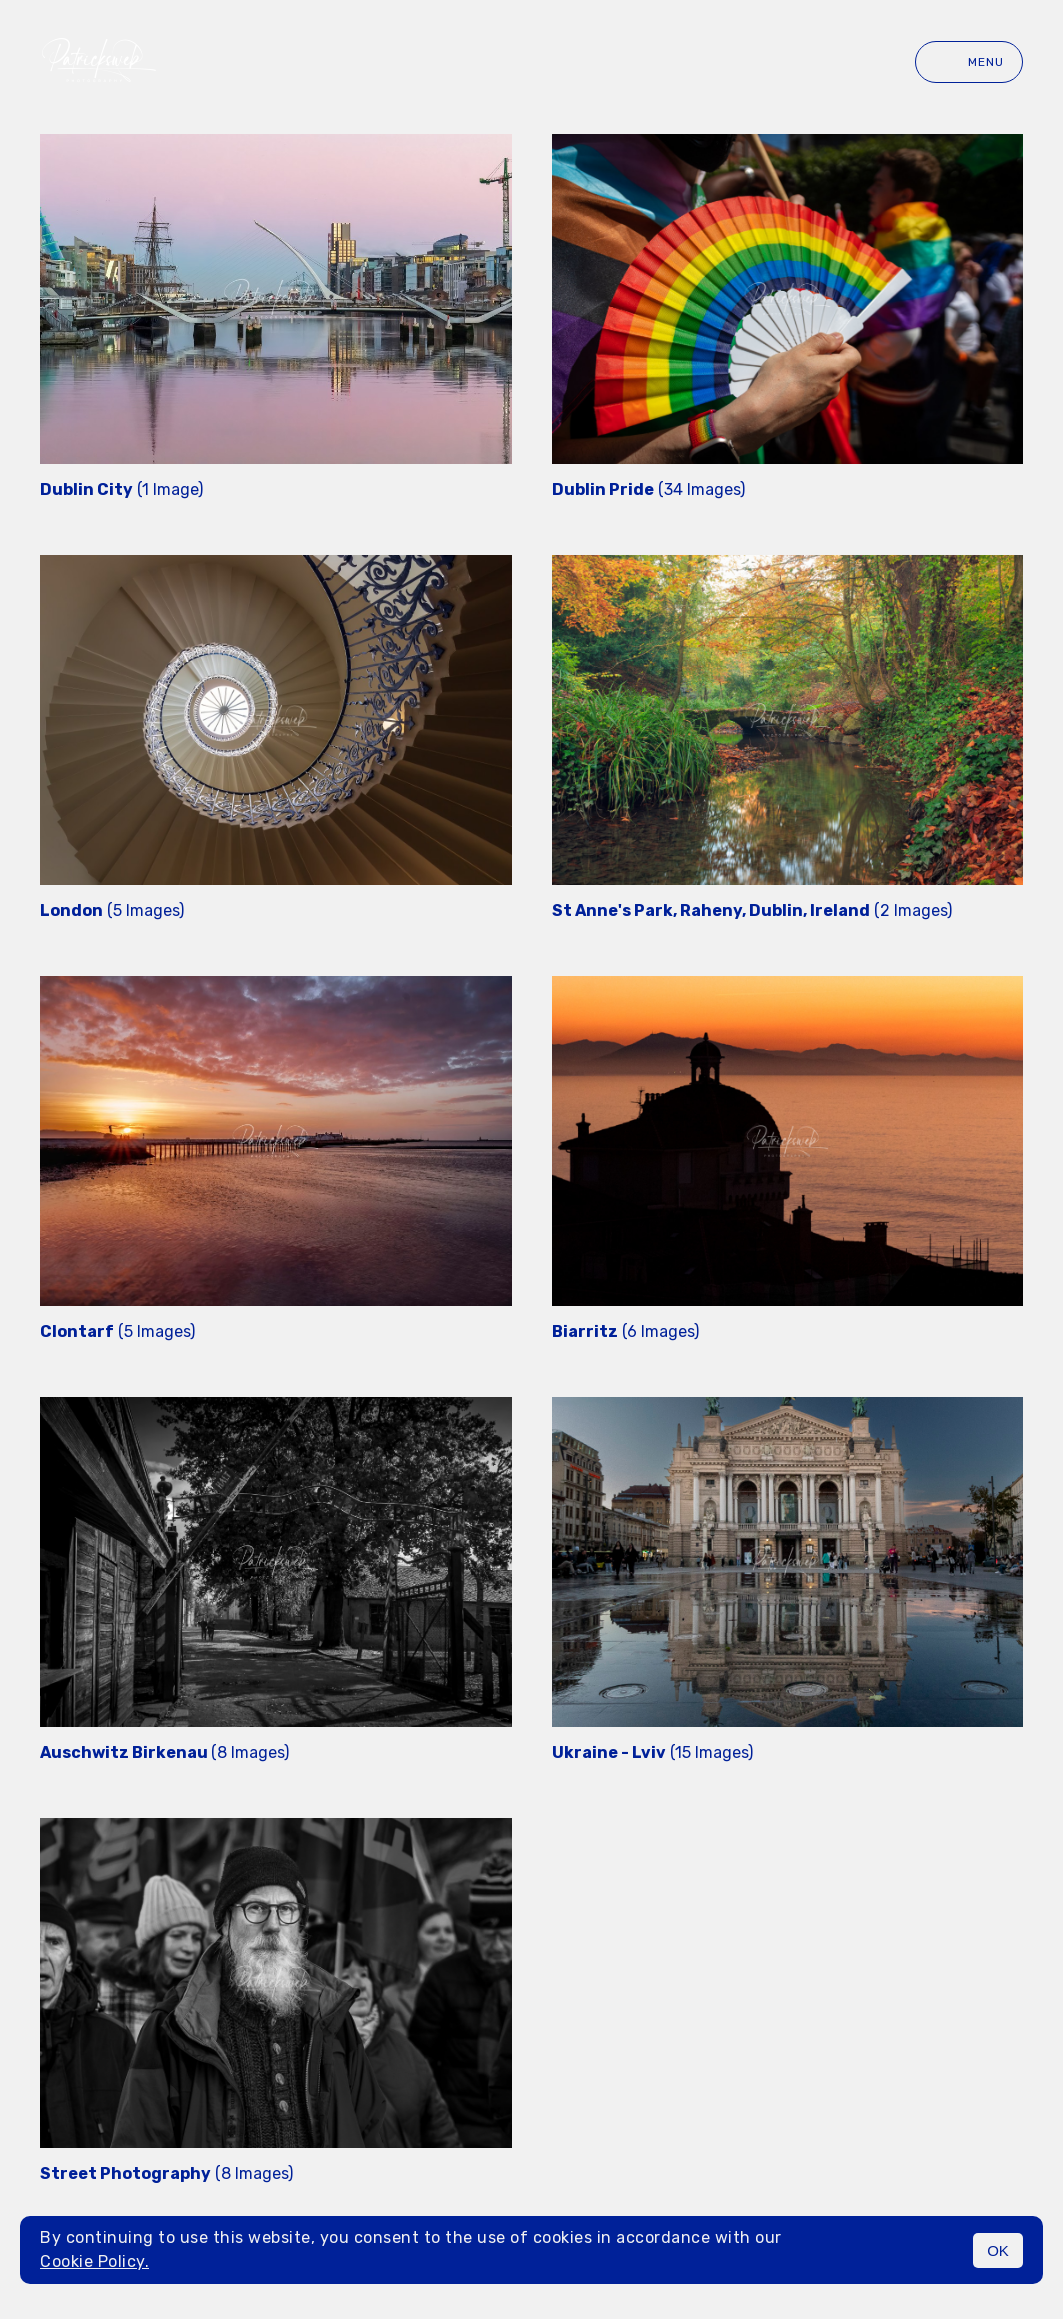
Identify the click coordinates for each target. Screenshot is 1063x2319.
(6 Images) (625, 1331)
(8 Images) (164, 1752)
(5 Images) (112, 910)
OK (998, 2250)
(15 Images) (652, 1752)
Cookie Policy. (94, 2261)
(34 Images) (648, 489)
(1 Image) (121, 489)
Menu (969, 62)
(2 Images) (752, 910)
